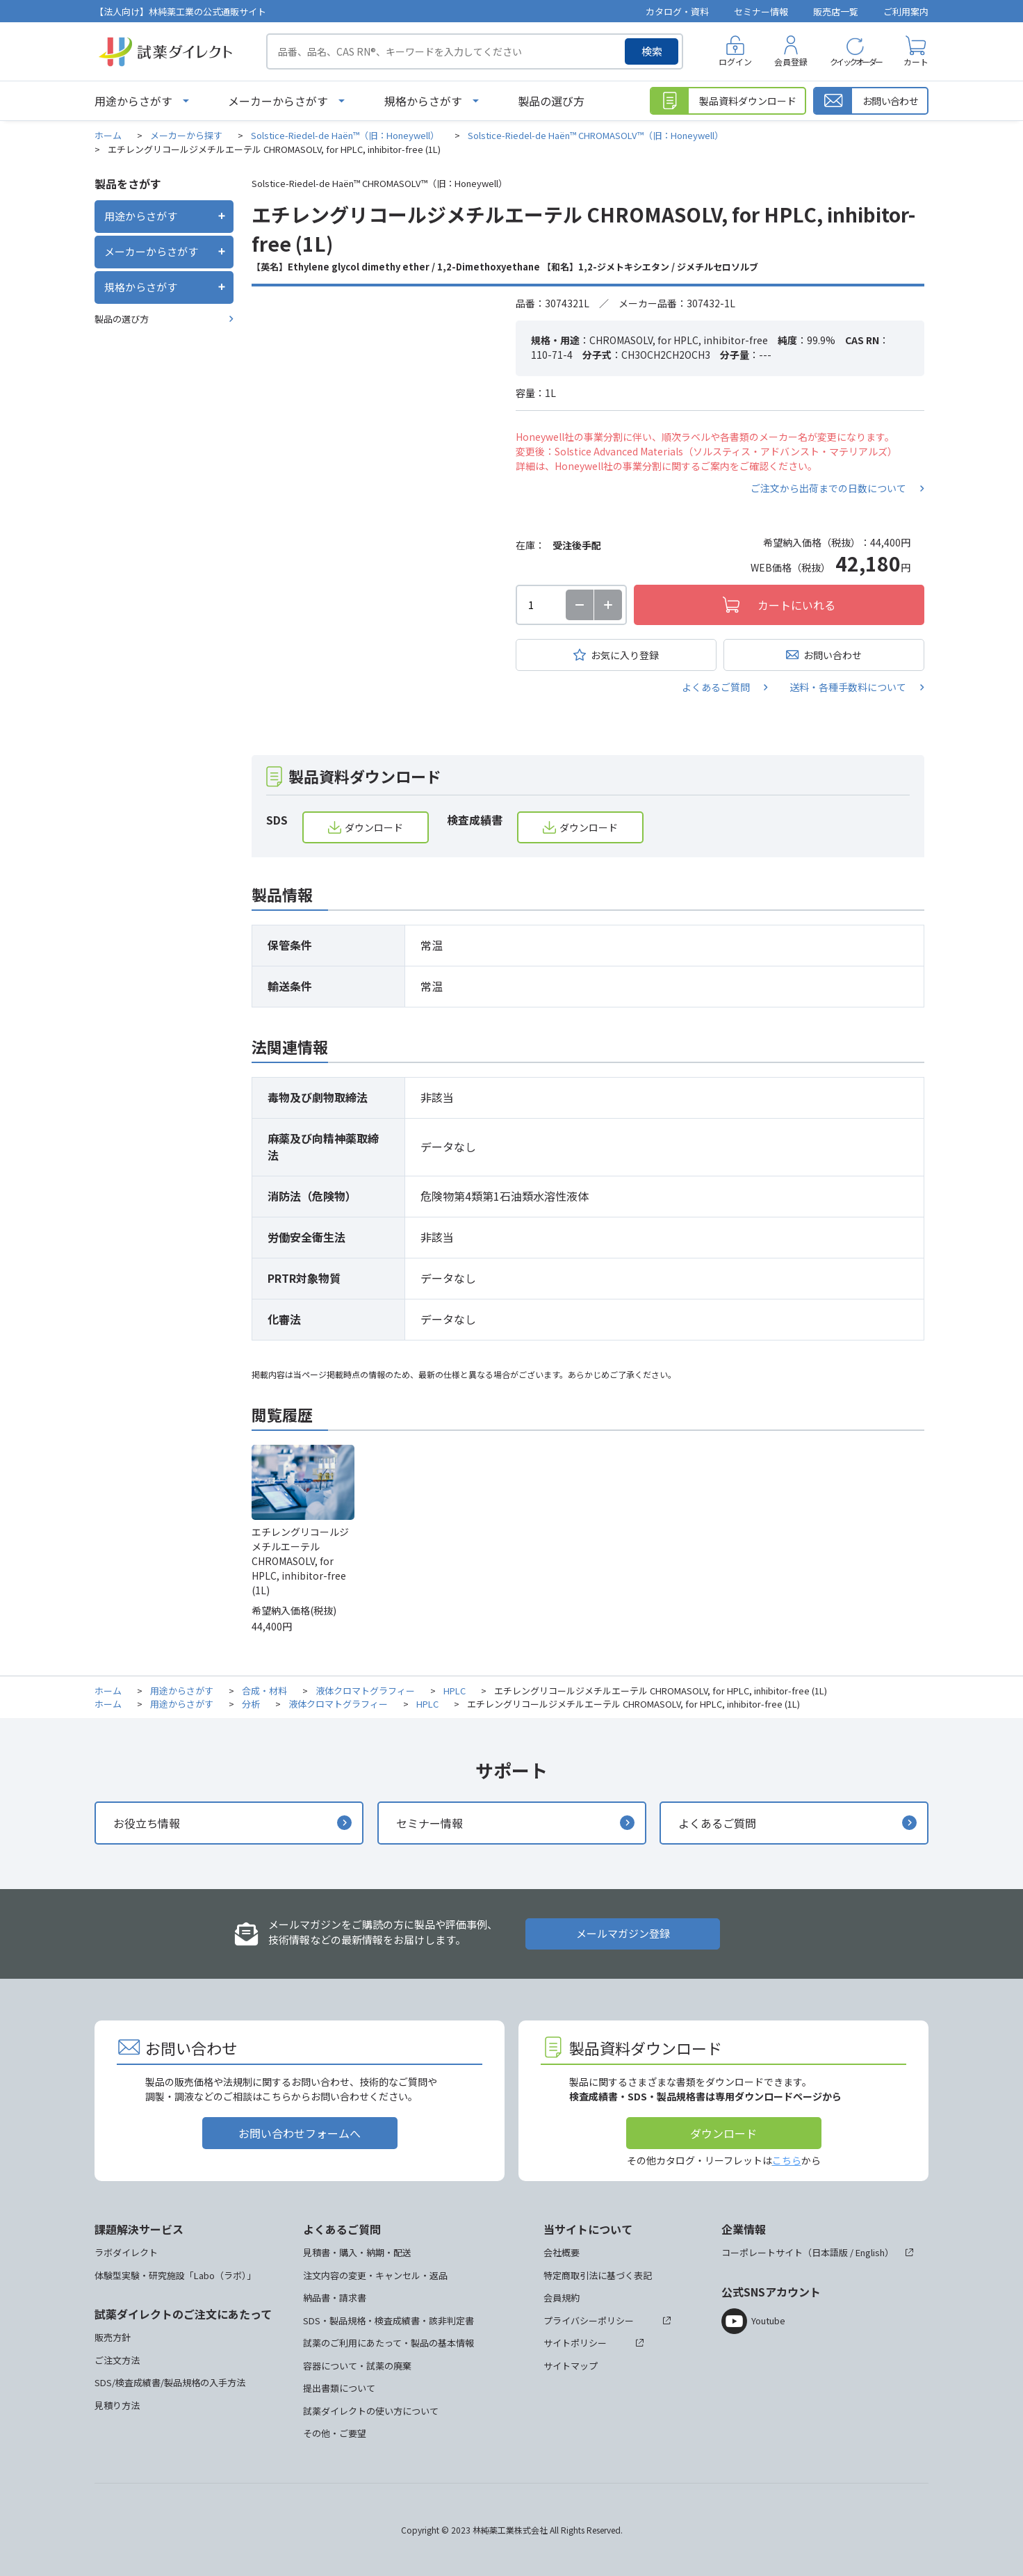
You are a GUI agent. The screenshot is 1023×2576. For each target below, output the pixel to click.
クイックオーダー (855, 61)
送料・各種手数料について (847, 687)
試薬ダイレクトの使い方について (371, 2410)
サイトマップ (570, 2365)
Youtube (768, 2320)
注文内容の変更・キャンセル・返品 (375, 2275)
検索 (651, 51)
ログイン (735, 61)
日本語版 (830, 2252)
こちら (786, 2160)
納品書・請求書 (334, 2297)
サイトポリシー (575, 2342)
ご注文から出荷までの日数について (828, 488)
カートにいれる (796, 605)
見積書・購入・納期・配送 (357, 2252)
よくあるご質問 (716, 687)
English (870, 2252)
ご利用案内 (905, 11)
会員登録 (791, 61)
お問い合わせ (832, 655)
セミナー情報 (761, 11)
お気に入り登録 (625, 655)
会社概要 (561, 2252)
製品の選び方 (551, 100)
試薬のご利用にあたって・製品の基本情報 (388, 2342)
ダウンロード (374, 827)
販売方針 (113, 2337)
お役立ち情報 (146, 1823)
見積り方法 (117, 2405)
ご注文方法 (117, 2360)
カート (915, 61)
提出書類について (339, 2388)
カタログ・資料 (677, 11)
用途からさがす (133, 100)
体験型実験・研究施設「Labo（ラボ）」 (175, 2275)
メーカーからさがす (278, 100)
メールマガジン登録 (623, 1933)
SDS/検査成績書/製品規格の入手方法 (170, 2382)
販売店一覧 (835, 11)
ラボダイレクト (126, 2252)
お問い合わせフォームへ (299, 2133)
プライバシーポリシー (588, 2320)
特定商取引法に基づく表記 (597, 2275)
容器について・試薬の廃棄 (357, 2365)
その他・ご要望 (334, 2433)
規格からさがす (423, 100)
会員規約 (561, 2297)
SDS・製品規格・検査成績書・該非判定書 (388, 2320)
